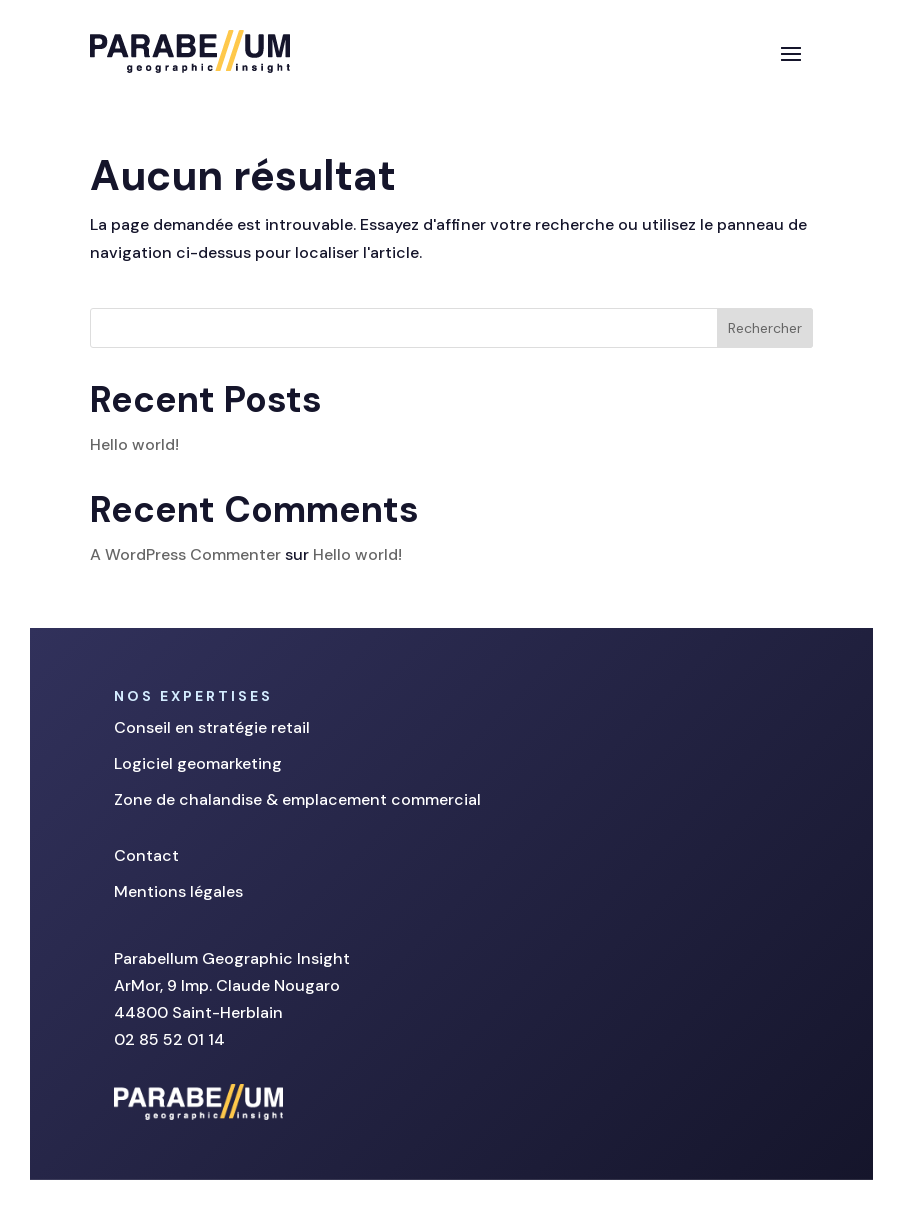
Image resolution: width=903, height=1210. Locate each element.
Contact (146, 855)
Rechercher (765, 328)
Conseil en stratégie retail (212, 727)
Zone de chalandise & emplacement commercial (297, 799)
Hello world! (134, 444)
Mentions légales (178, 891)
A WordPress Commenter (185, 554)
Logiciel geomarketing (198, 763)
